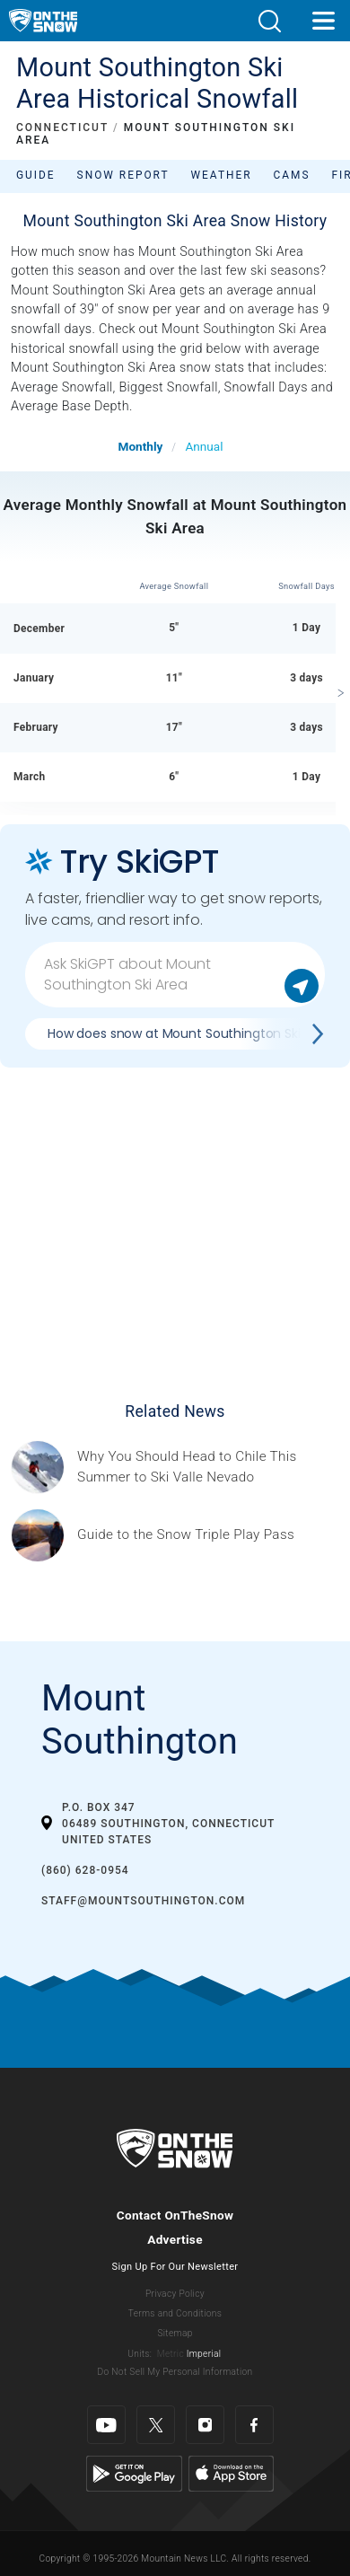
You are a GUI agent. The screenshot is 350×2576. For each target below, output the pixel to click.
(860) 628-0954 (85, 1870)
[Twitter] (155, 2424)
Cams (292, 175)
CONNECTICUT (62, 127)
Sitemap (174, 2333)
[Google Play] (134, 2473)
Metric (170, 2354)
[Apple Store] (231, 2473)
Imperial (204, 2354)
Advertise (175, 2239)
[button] (269, 21)
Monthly (140, 446)
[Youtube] (106, 2424)
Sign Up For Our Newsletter (175, 2267)
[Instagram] (205, 2424)
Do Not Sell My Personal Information (174, 2372)
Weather (221, 175)
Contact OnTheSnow (175, 2215)
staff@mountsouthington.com (143, 1901)
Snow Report (123, 175)
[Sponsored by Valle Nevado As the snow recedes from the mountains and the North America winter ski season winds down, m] (208, 1467)
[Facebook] (254, 2424)
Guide (36, 175)
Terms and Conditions (175, 2313)
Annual (204, 446)
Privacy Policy (175, 2294)
